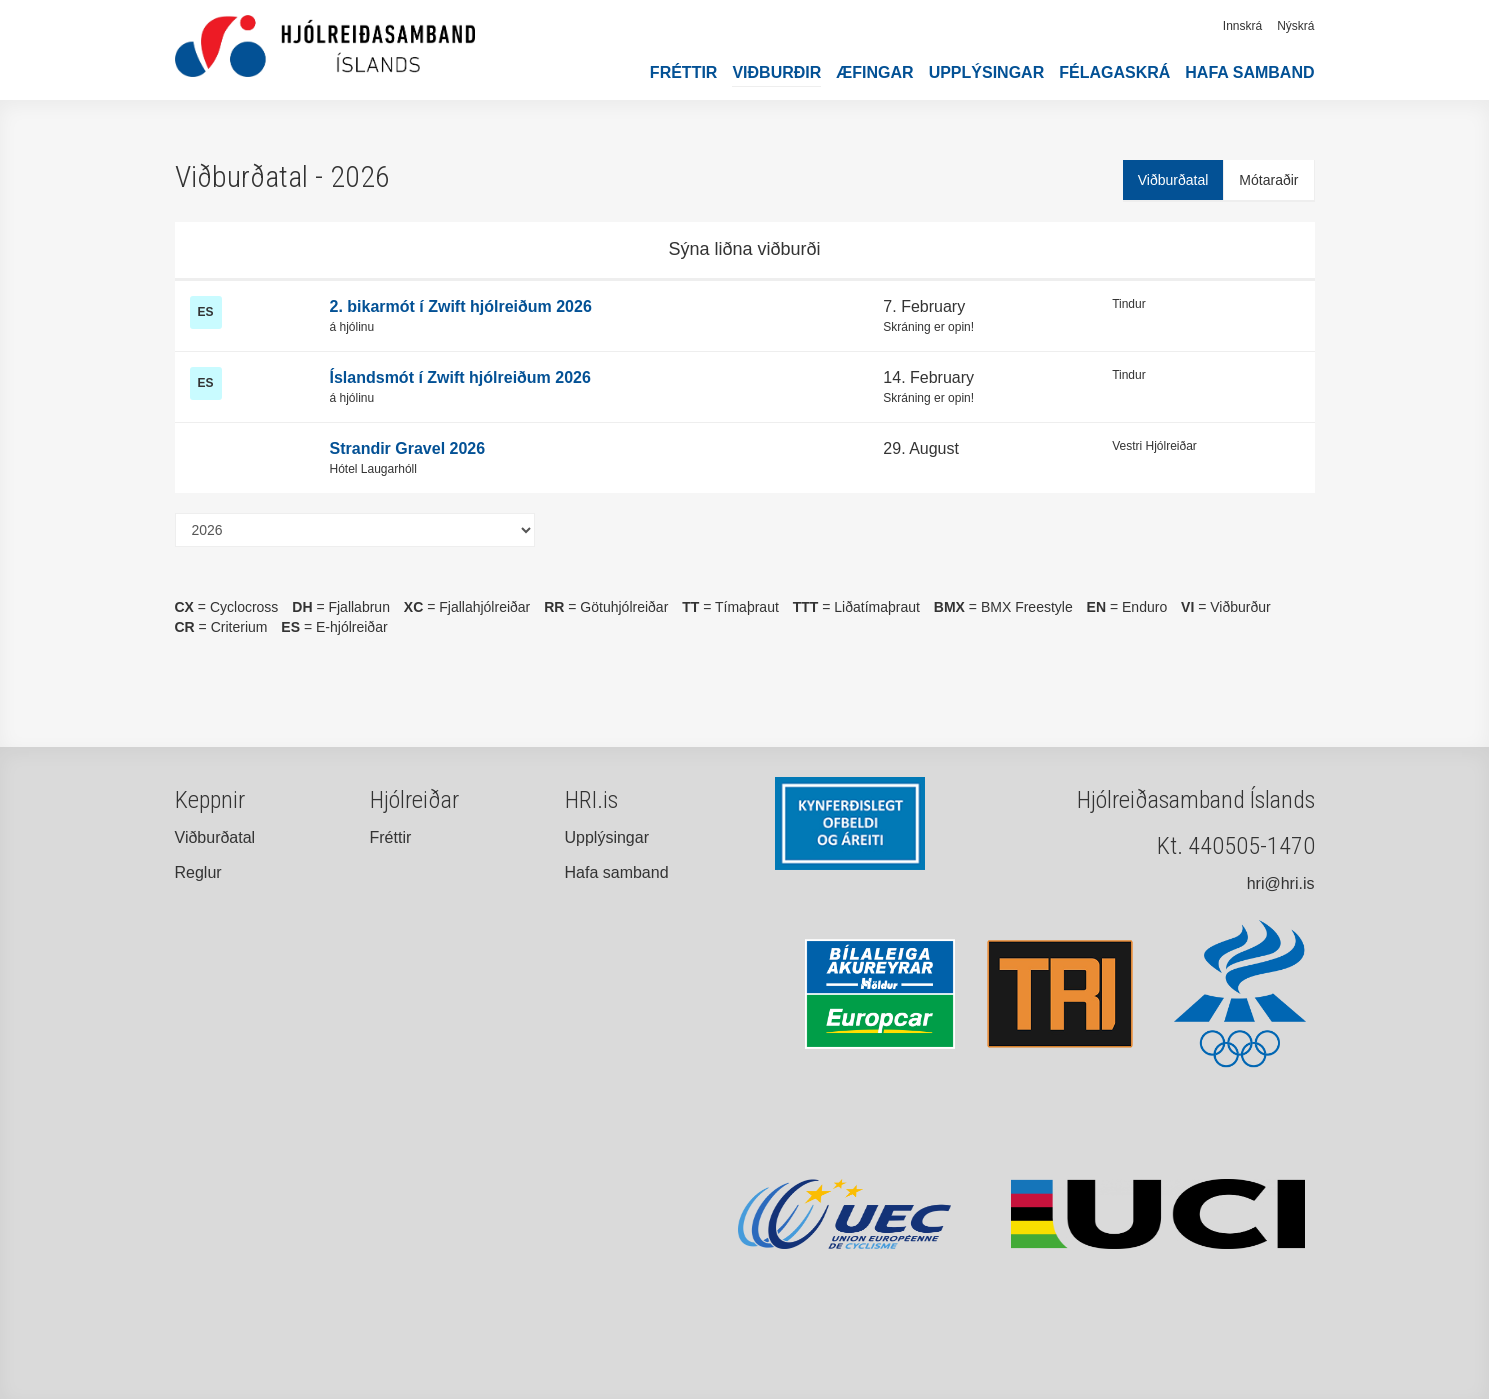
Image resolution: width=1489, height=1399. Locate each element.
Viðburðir (776, 72)
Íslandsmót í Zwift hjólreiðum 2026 (460, 377)
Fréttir (684, 72)
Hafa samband (1249, 72)
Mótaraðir (1268, 180)
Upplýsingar (987, 72)
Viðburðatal (1173, 180)
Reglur (198, 872)
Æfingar (874, 72)
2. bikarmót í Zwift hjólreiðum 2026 (461, 306)
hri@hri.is (1281, 883)
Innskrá (1242, 26)
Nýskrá (1295, 26)
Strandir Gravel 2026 (408, 448)
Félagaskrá (1114, 72)
